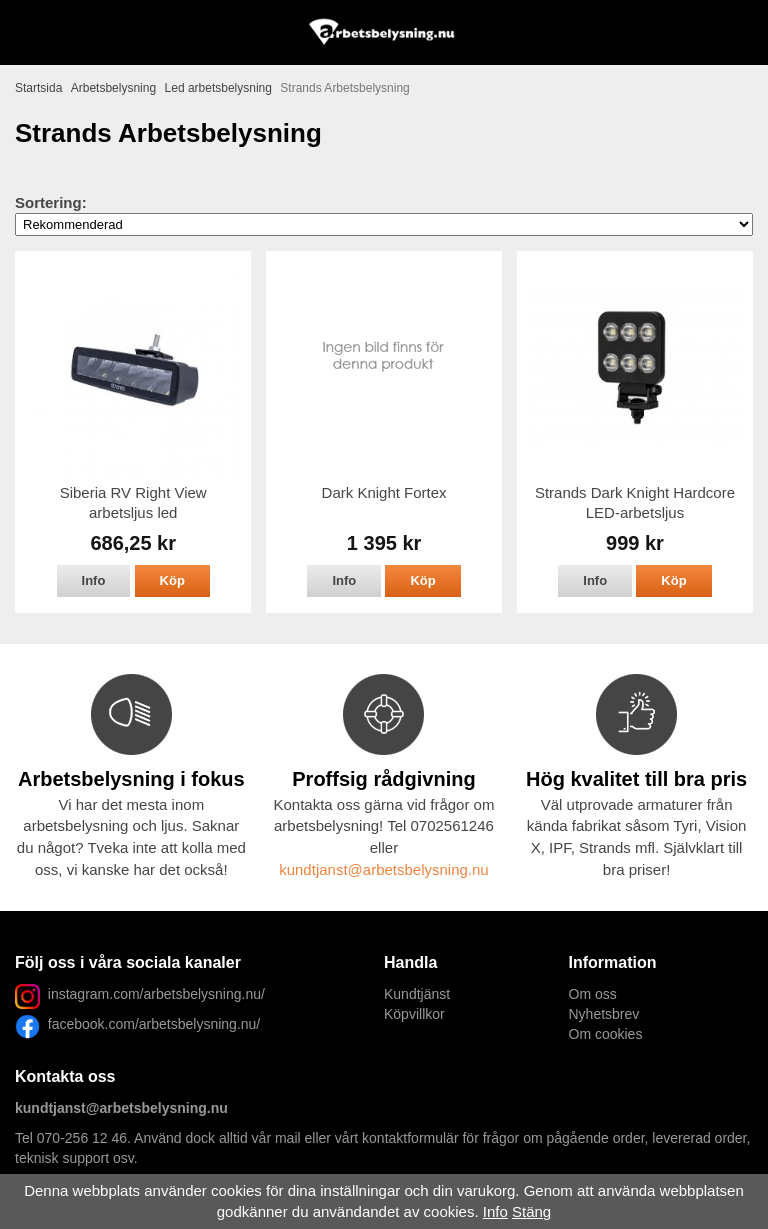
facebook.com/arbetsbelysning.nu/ (150, 1024)
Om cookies (606, 1034)
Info (94, 580)
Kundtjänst (417, 994)
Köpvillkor (414, 1014)
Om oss (593, 994)
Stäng (531, 1211)
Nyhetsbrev (604, 1014)
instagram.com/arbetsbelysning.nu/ (156, 994)
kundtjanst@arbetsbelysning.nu (384, 869)
